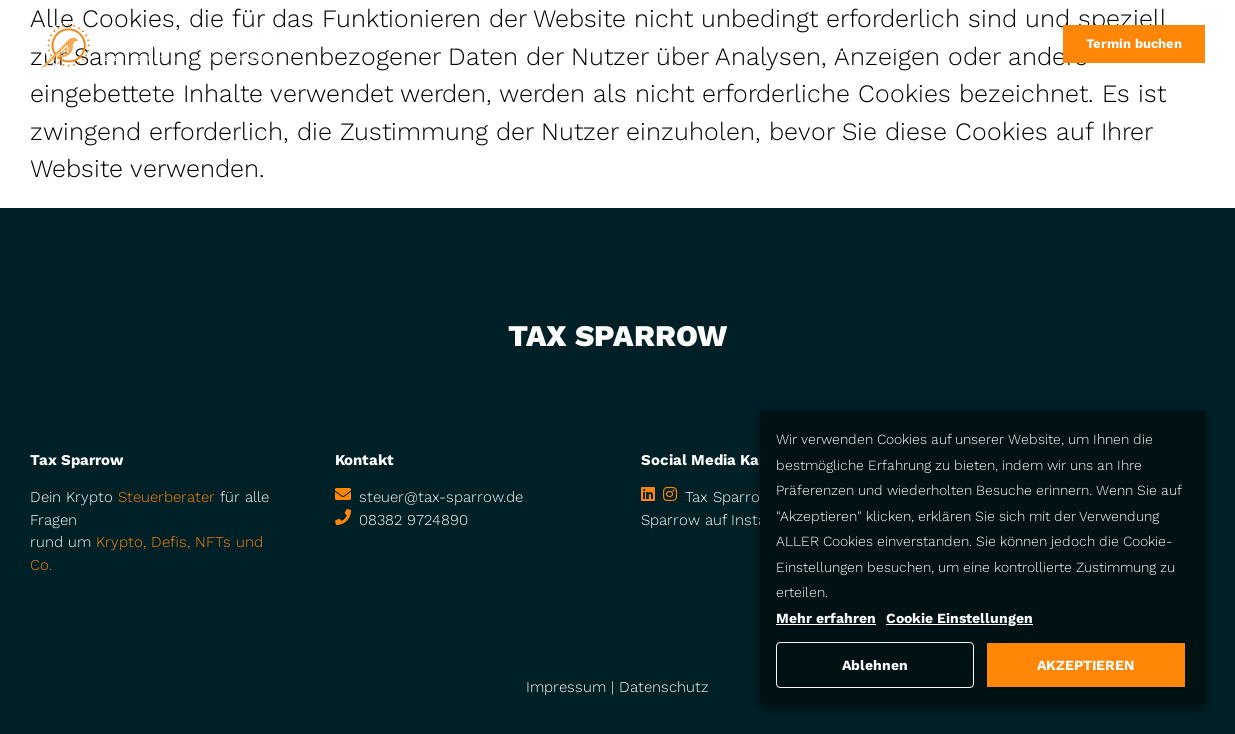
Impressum (566, 687)
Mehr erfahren (826, 618)
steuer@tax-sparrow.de (441, 497)
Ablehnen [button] (875, 665)
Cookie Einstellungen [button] (959, 618)
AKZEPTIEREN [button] (1085, 665)
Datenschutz (664, 687)
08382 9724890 (413, 520)
